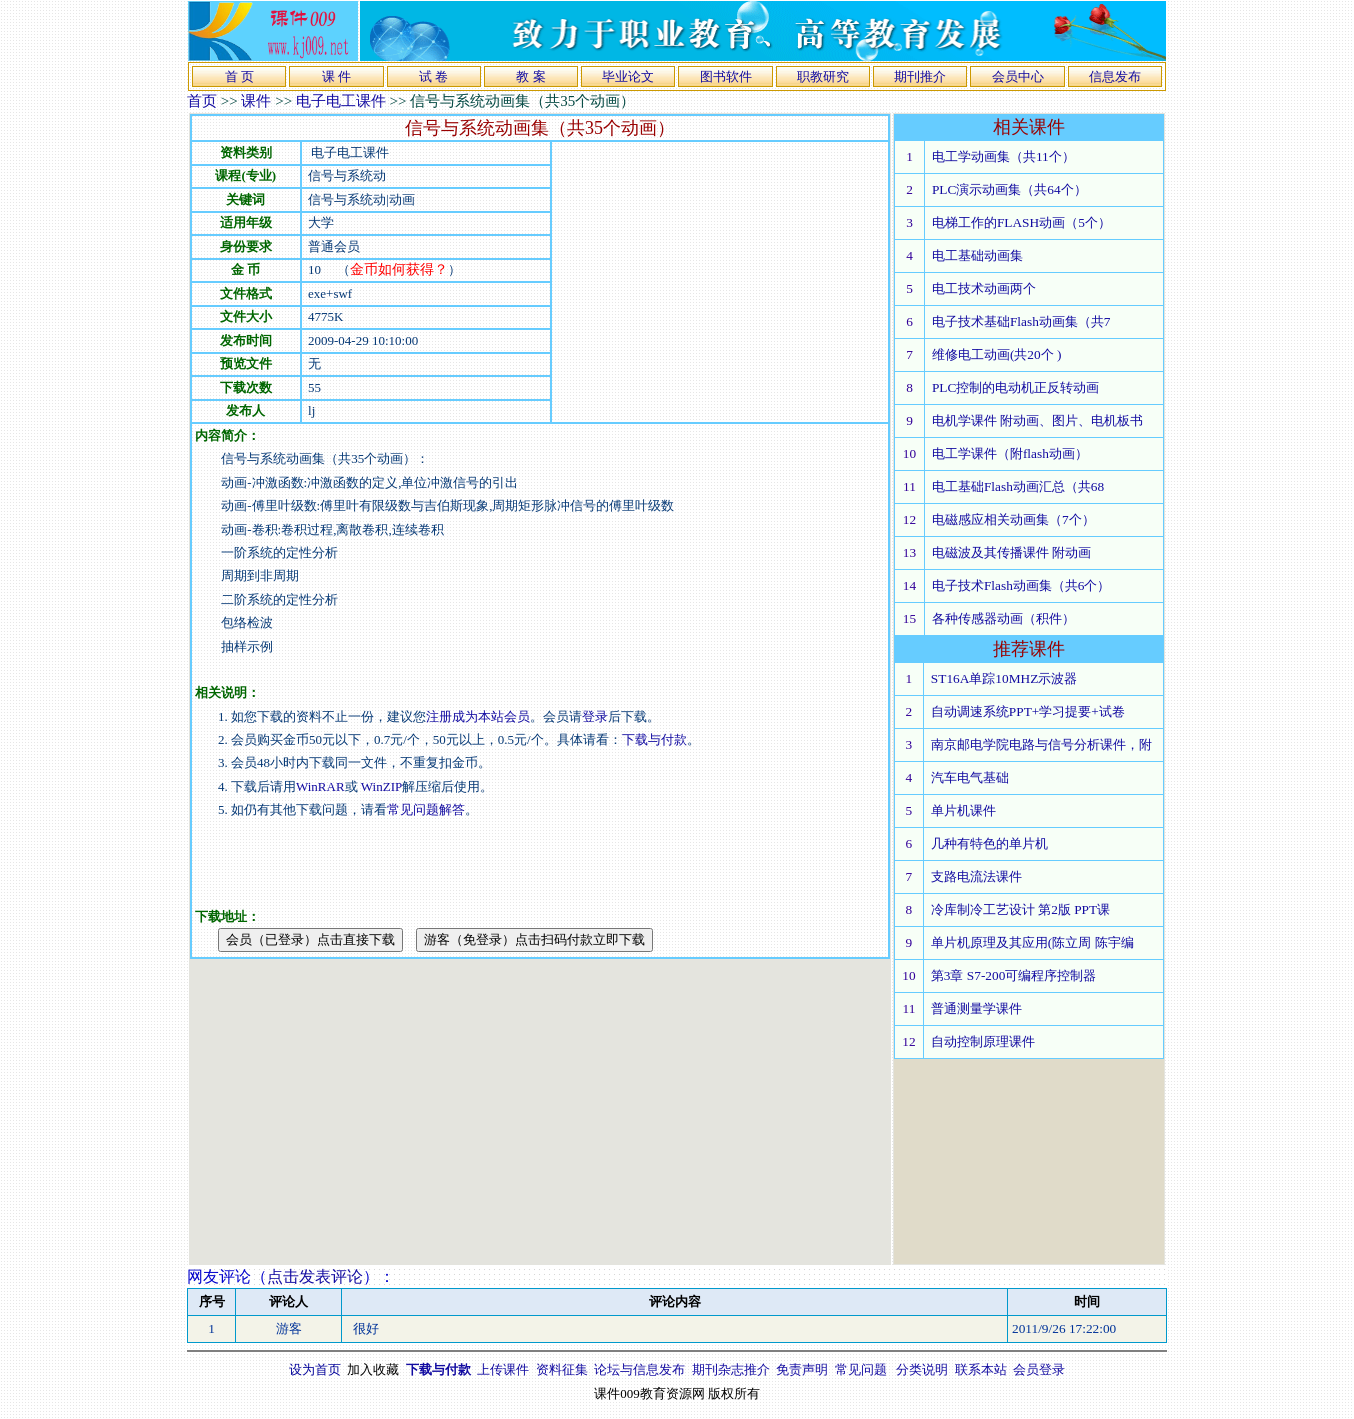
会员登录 (1039, 1369)
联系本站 (981, 1369)
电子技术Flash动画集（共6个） (1021, 585)
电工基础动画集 (977, 255)
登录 (595, 716)
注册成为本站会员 (478, 716)
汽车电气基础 (970, 777)
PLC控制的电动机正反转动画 (1015, 387)
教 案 (530, 76)
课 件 (336, 76)
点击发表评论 (315, 1276)
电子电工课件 (341, 101)
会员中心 (1018, 76)
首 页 (239, 76)
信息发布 (1115, 76)
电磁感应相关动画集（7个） (1013, 519)
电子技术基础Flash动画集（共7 (1021, 321)
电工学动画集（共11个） (1003, 156)
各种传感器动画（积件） (1003, 618)
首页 (202, 101)
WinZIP (380, 786)
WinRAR (320, 786)
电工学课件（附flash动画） (1010, 453)
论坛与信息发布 (639, 1369)
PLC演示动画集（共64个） (1009, 189)
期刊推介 (920, 76)
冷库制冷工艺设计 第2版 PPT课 (1020, 909)
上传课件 (503, 1369)
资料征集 (562, 1369)
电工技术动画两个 (984, 288)
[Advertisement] (720, 282)
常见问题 (861, 1369)
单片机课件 (963, 810)
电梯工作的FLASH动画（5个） (1021, 222)
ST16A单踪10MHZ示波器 (1004, 678)
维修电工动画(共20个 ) (997, 354)
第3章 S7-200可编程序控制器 (1014, 975)
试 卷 (433, 76)
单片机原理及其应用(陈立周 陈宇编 (1032, 942)
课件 (256, 101)
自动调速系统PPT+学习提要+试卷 (1028, 711)
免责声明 (802, 1369)
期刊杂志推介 (731, 1369)
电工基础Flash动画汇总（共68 (1018, 486)
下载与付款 (654, 739)
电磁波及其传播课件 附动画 (1011, 552)
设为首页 (315, 1369)
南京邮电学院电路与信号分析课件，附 (1041, 744)
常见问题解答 (426, 809)
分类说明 (922, 1369)
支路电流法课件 (976, 876)
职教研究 (823, 76)
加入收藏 (373, 1369)
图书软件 (726, 76)
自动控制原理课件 (983, 1041)
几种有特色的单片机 (989, 843)
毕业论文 (628, 76)
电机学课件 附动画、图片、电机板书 (1037, 420)
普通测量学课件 (976, 1008)
